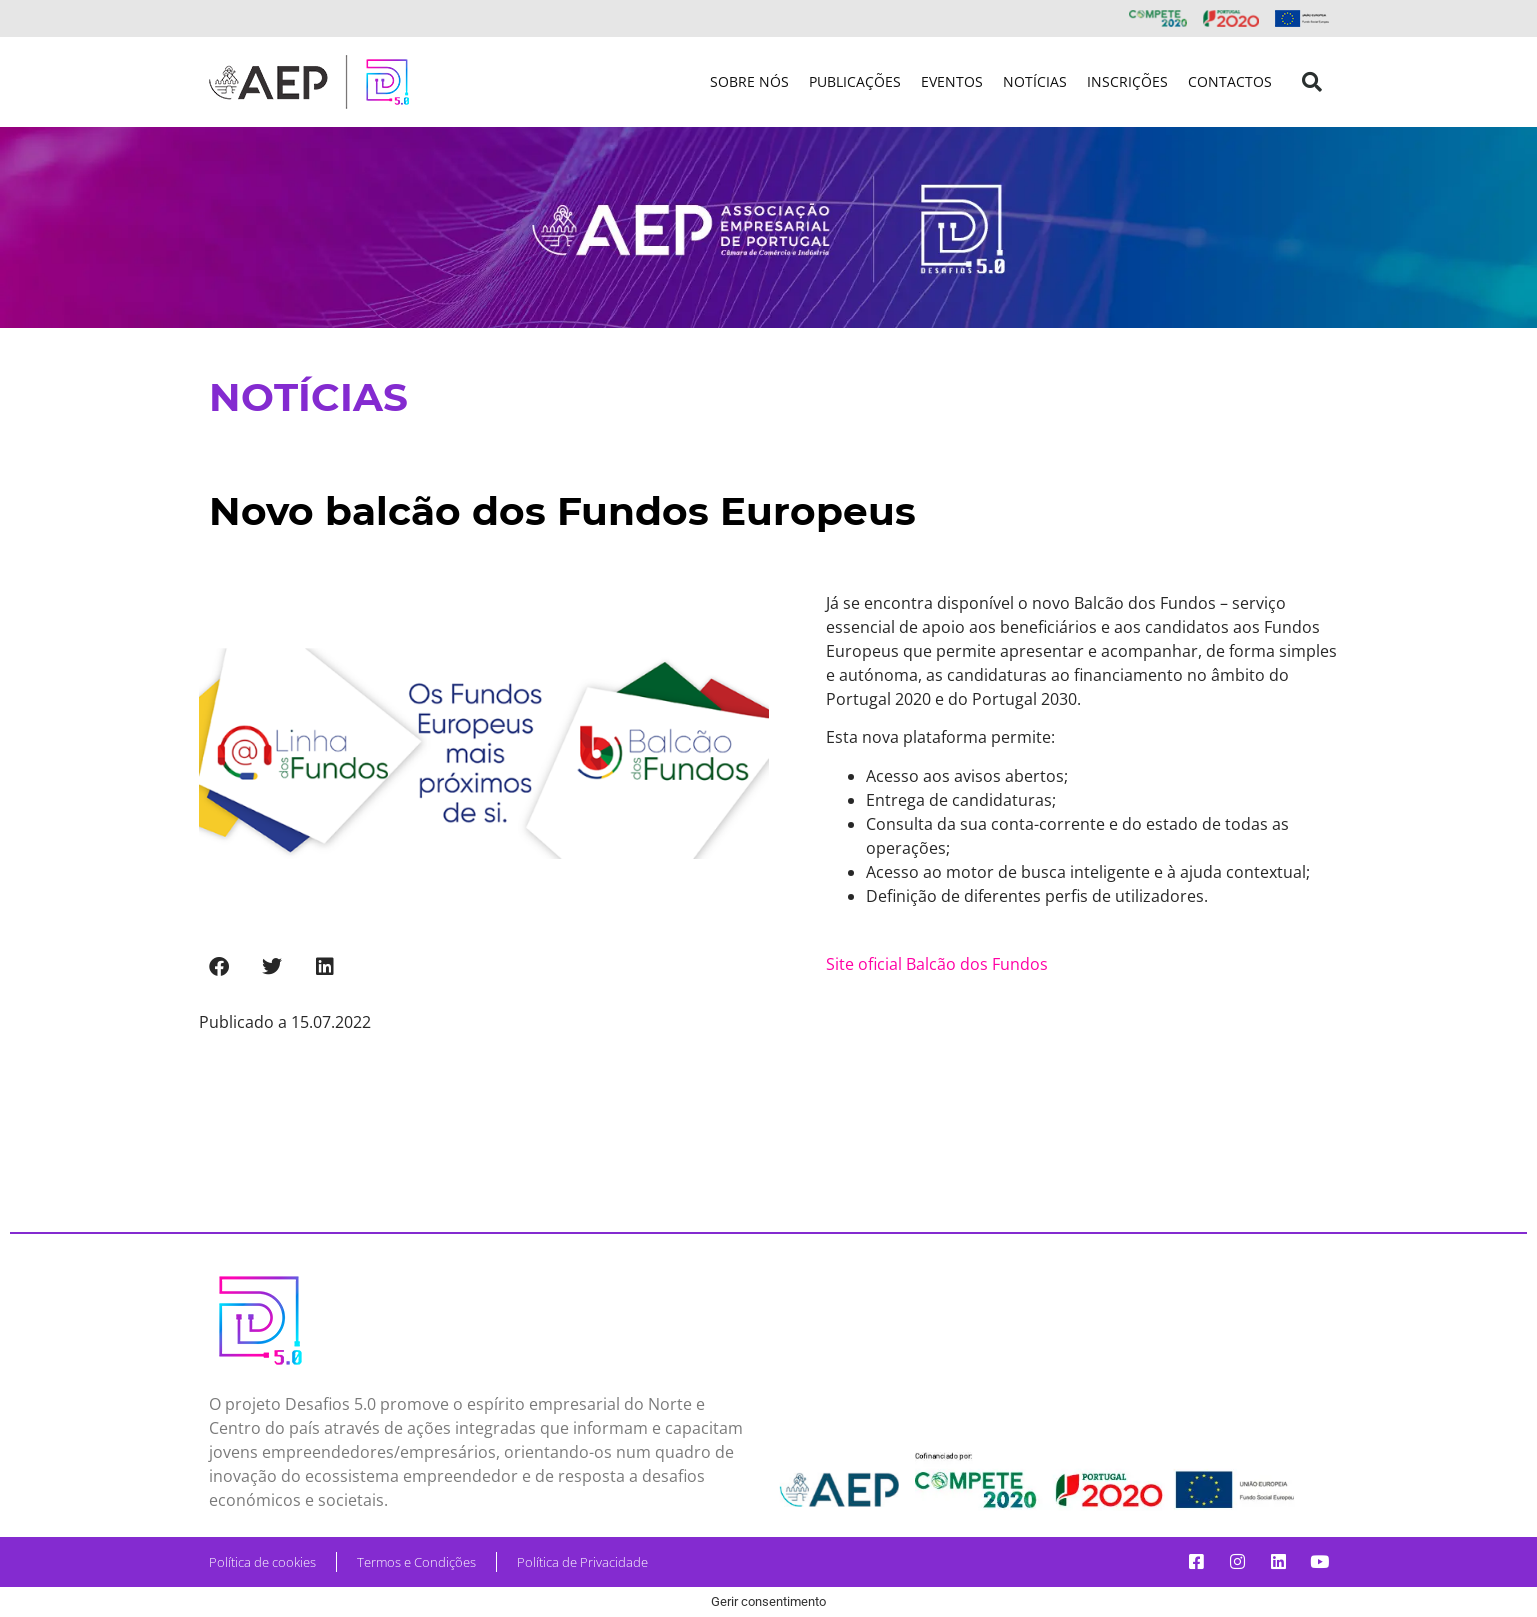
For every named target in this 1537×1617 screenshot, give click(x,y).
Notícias (1035, 81)
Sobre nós (749, 81)
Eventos (952, 81)
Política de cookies (262, 1562)
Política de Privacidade (582, 1562)
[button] (1312, 82)
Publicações (855, 81)
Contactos (1230, 81)
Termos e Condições (416, 1562)
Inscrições (1127, 81)
